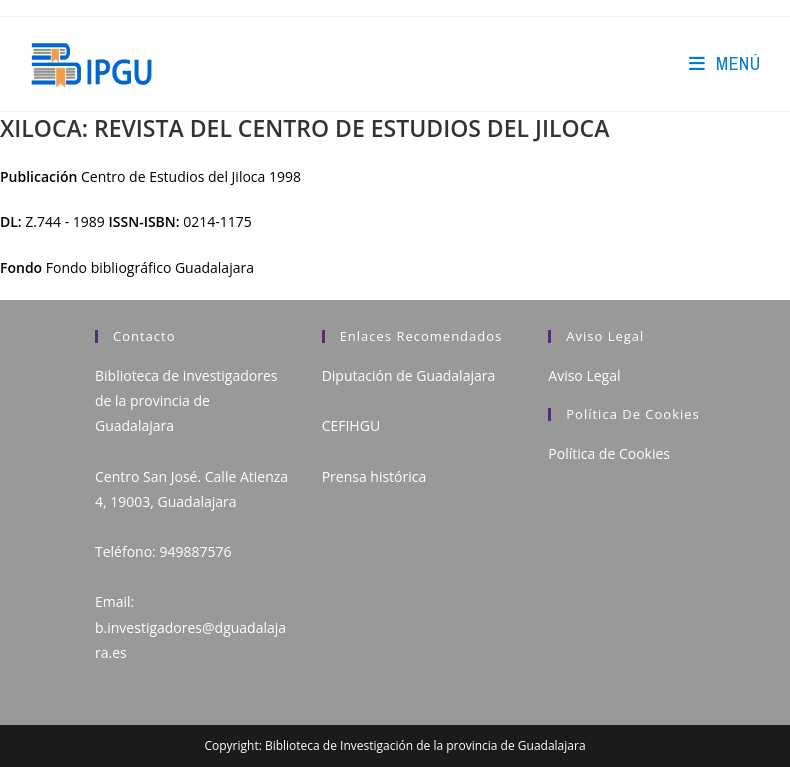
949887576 (195, 551)
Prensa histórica (374, 476)
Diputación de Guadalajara (409, 375)
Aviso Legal (584, 375)
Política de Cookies (609, 453)
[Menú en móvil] (724, 63)
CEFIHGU (351, 425)
